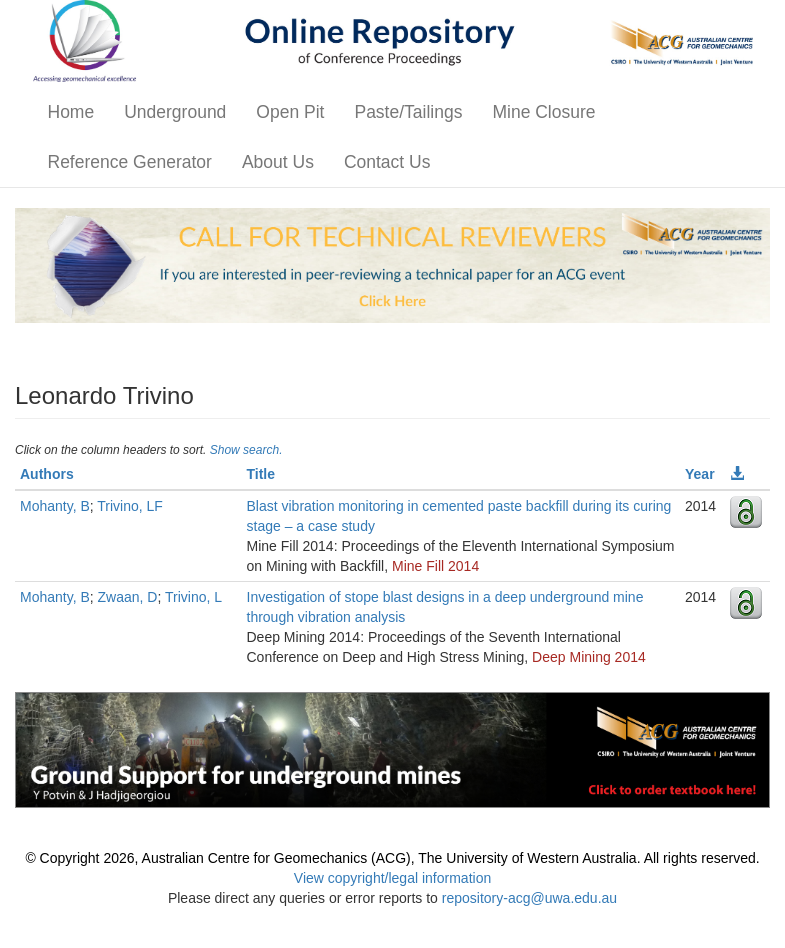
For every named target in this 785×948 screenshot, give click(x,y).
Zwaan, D (128, 597)
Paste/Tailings (408, 112)
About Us (278, 162)
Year (700, 474)
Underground (175, 112)
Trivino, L (193, 597)
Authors (47, 474)
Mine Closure (543, 112)
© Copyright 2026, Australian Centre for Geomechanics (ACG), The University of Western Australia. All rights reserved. (392, 858)
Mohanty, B (55, 506)
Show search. (246, 450)
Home (71, 112)
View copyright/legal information (392, 878)
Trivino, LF (130, 506)
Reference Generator (130, 162)
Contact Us (387, 162)
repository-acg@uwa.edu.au (529, 898)
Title (261, 474)
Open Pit (290, 112)
